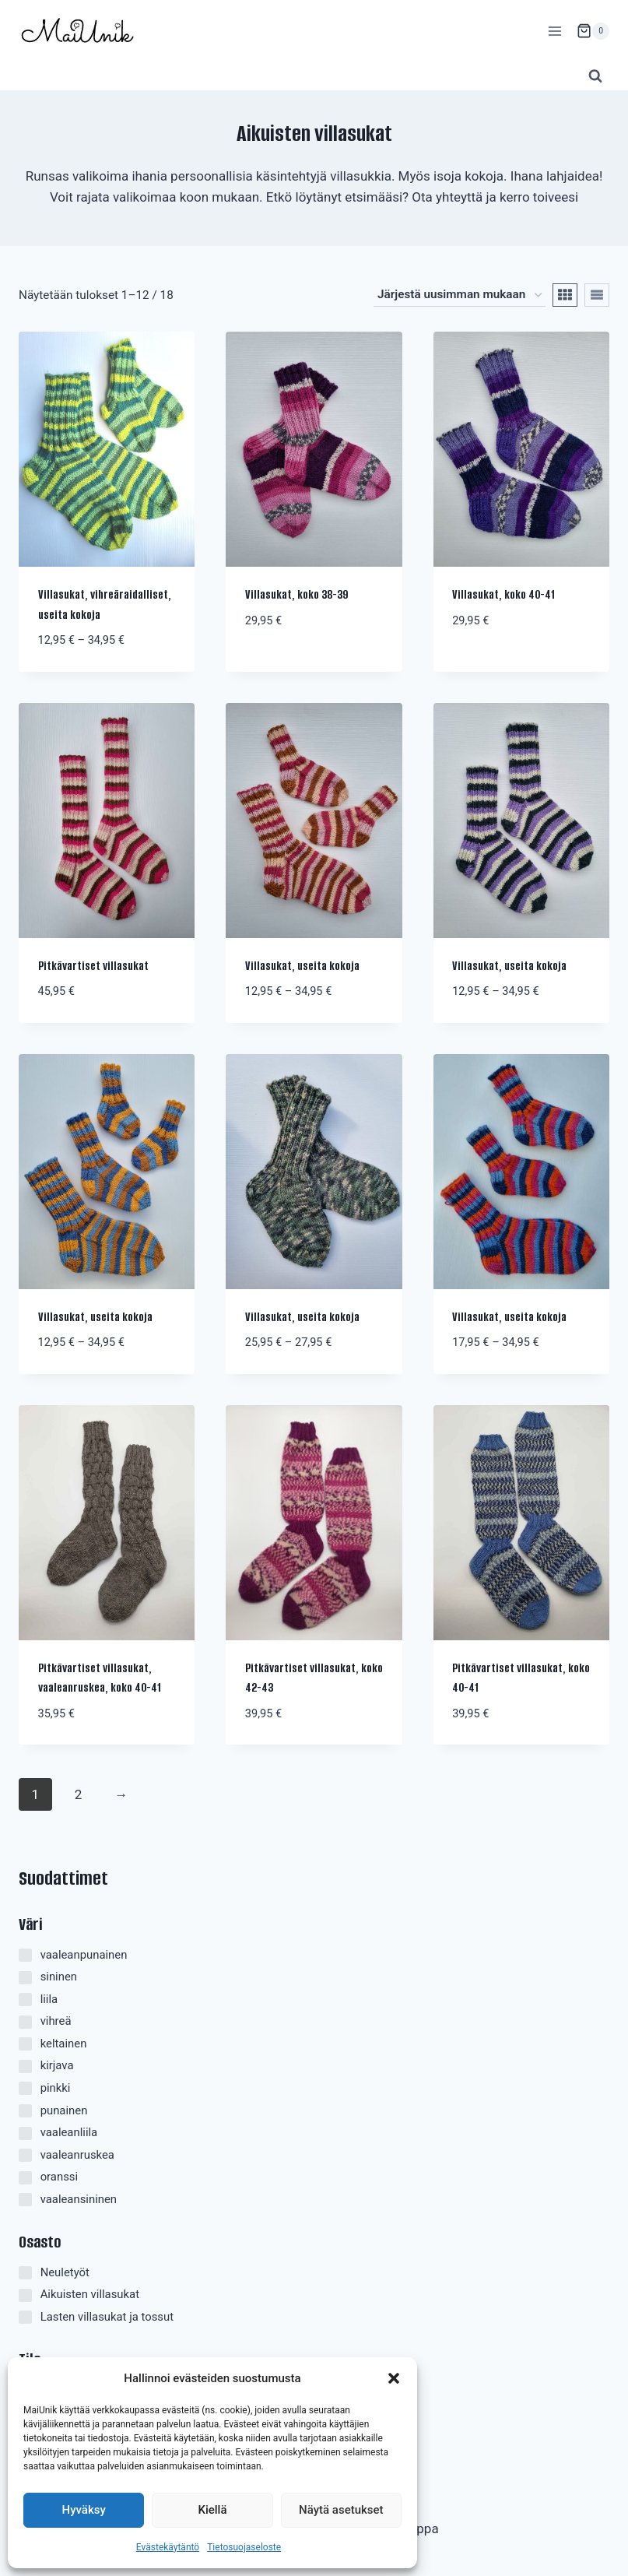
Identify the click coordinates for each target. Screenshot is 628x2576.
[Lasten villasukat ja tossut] (25, 2317)
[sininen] (25, 1977)
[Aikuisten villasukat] (25, 2295)
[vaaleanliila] (25, 2133)
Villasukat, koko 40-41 (503, 595)
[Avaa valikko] (554, 31)
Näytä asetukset (341, 2510)
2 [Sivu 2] (78, 1794)
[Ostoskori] (593, 31)
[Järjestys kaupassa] (460, 295)
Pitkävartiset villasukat (93, 966)
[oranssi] (25, 2177)
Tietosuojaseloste (244, 2547)
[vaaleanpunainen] (25, 1955)
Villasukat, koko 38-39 (296, 595)
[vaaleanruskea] (25, 2155)
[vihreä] (25, 2022)
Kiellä (212, 2510)
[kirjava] (25, 2066)
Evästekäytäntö (167, 2547)
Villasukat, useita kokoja (302, 966)
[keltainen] (25, 2044)
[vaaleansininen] (25, 2199)
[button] (394, 2378)
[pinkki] (25, 2088)
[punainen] (25, 2110)
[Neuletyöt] (25, 2272)
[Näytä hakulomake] (595, 76)
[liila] (25, 1999)
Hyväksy (84, 2510)
